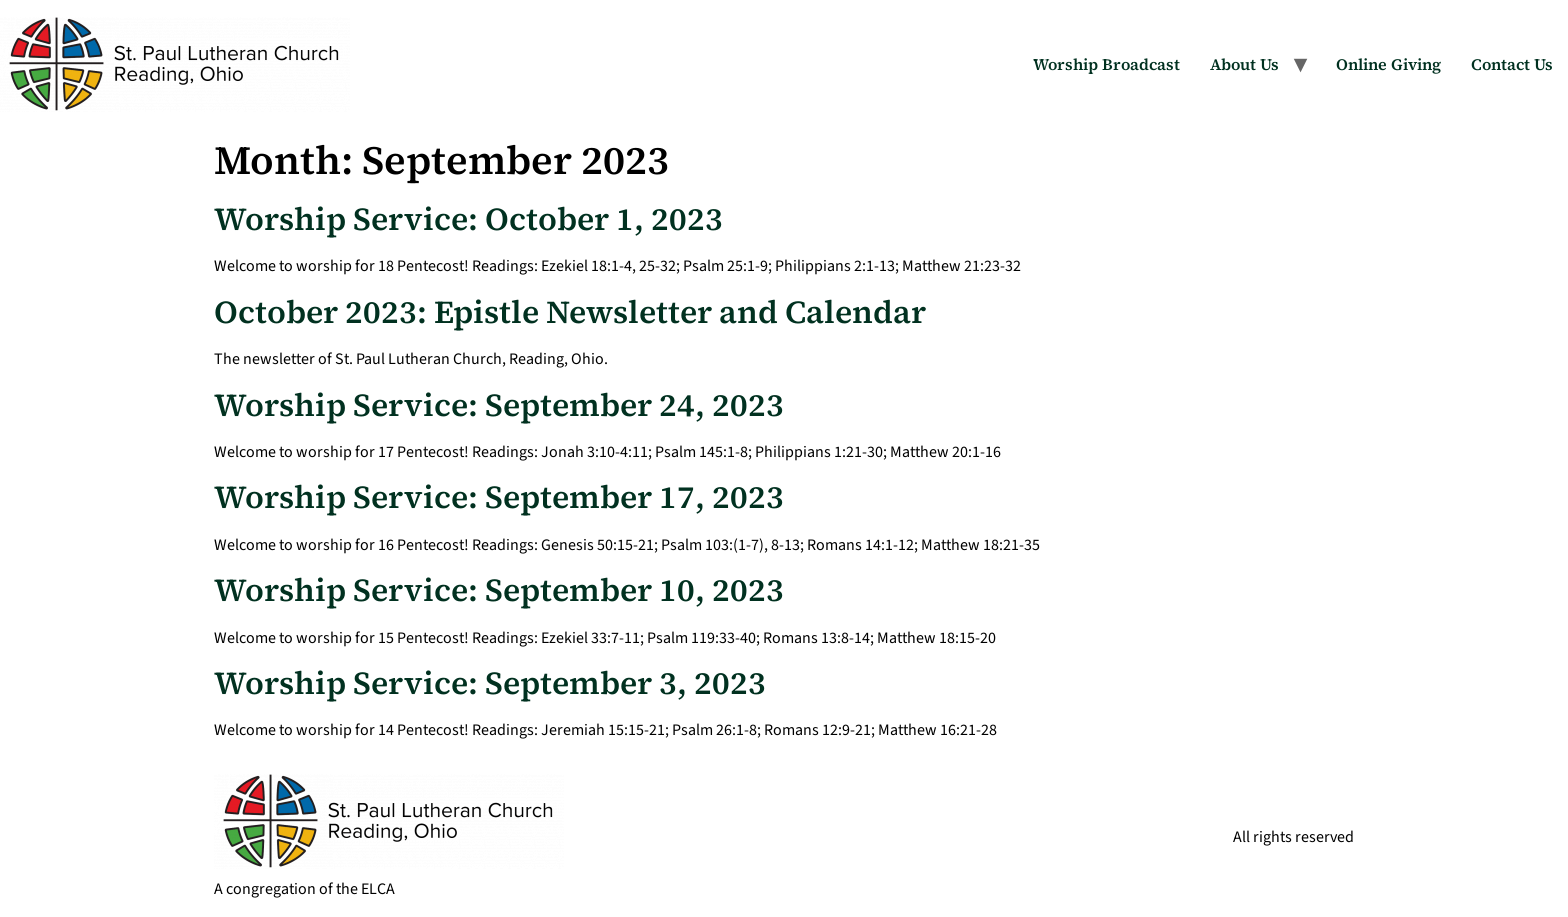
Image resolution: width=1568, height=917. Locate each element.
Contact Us (1512, 64)
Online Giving (1388, 64)
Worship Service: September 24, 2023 (499, 405)
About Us (1244, 64)
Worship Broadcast (1106, 64)
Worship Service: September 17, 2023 (499, 497)
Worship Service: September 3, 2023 (490, 683)
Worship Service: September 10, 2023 (499, 590)
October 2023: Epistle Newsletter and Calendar (570, 312)
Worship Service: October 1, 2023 (468, 219)
